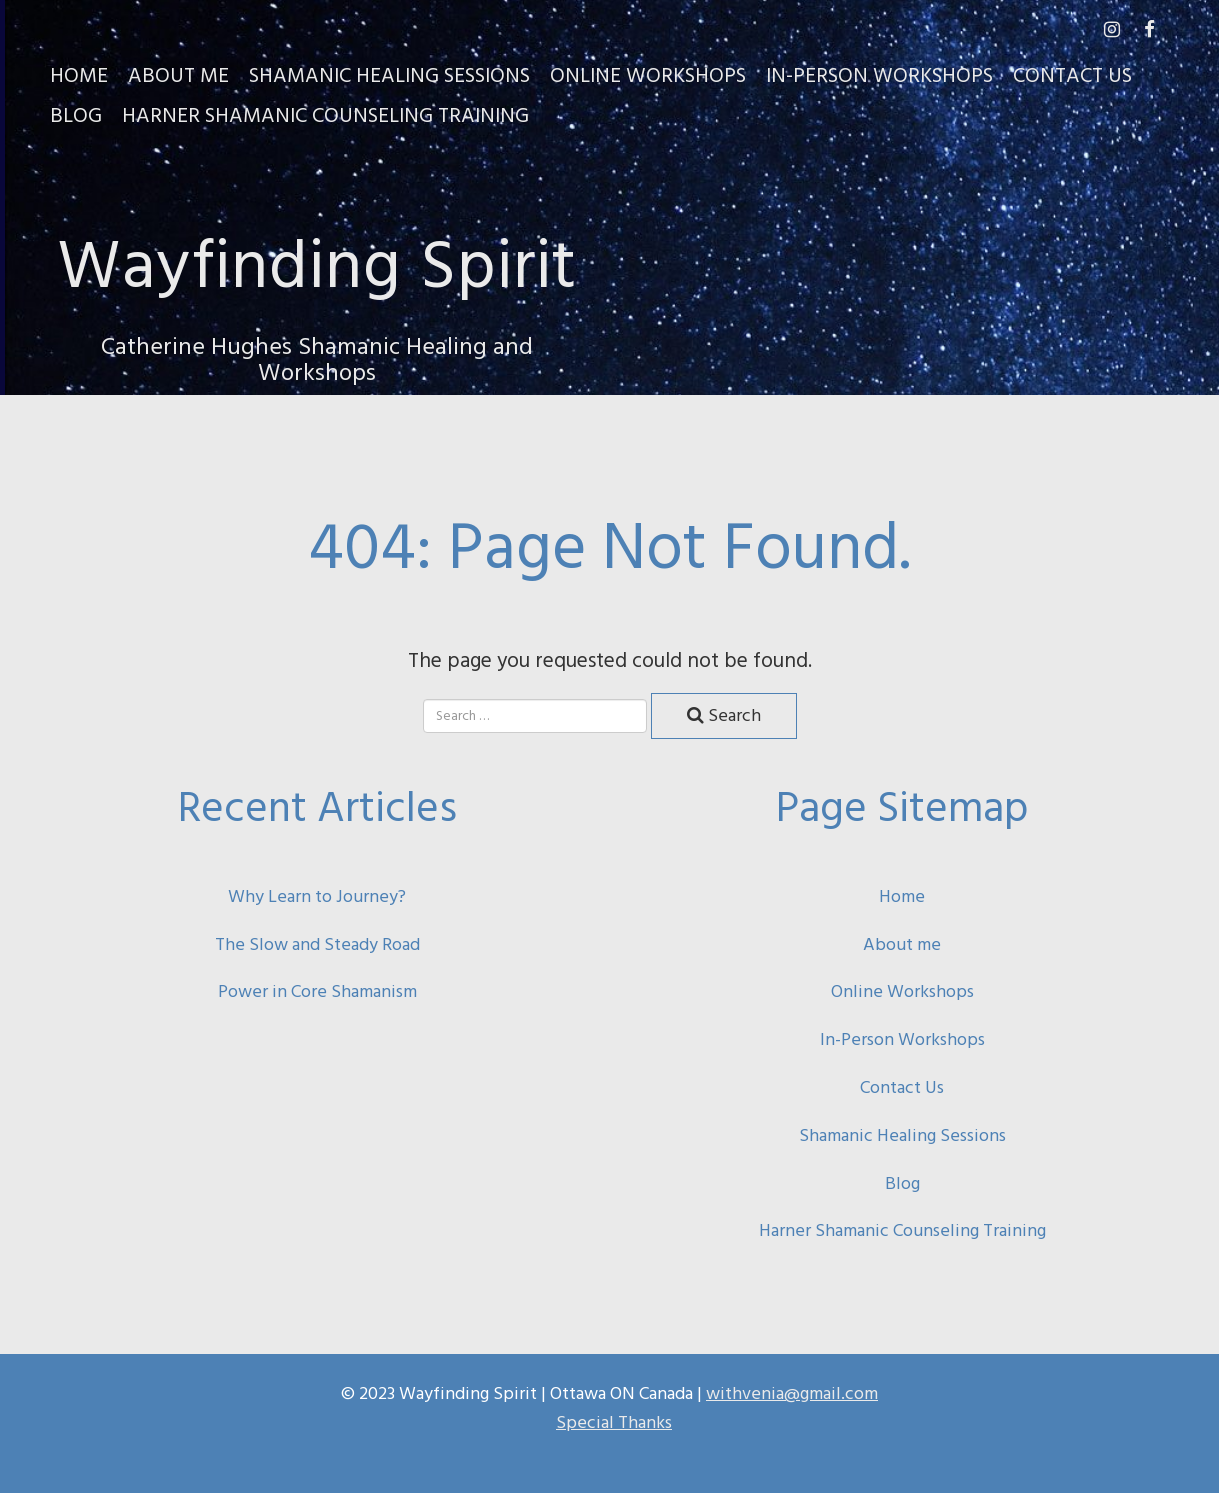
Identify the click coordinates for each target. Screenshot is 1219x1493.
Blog (76, 114)
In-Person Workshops (879, 74)
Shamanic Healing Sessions (389, 74)
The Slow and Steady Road (317, 944)
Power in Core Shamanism (317, 991)
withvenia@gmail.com (792, 1393)
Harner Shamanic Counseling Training (325, 114)
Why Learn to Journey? (317, 896)
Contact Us (1072, 74)
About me (902, 944)
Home (79, 74)
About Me (178, 74)
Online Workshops (648, 74)
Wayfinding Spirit (317, 261)
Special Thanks (614, 1422)
